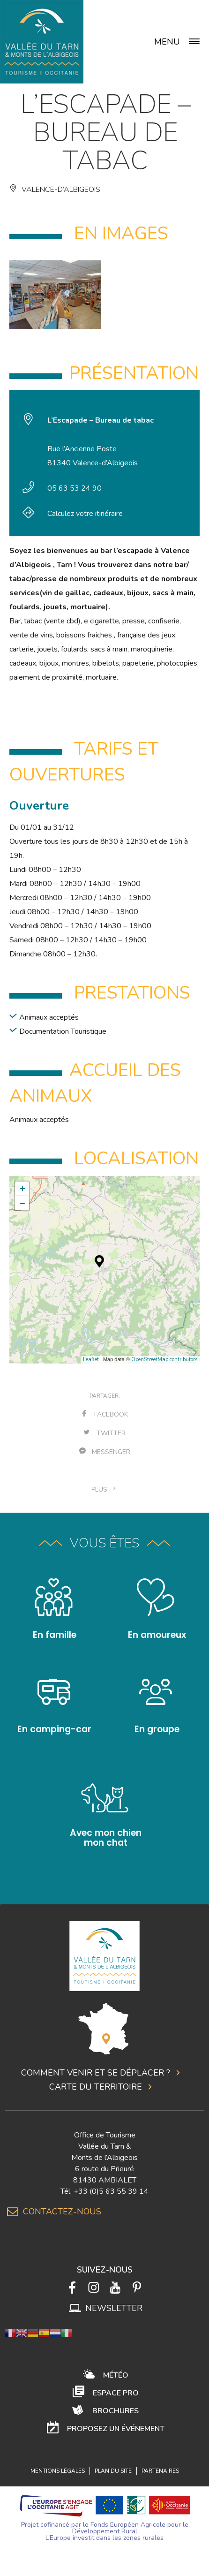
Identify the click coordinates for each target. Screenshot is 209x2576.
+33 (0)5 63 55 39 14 (111, 2191)
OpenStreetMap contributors (164, 1359)
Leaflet (91, 1359)
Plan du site (113, 2471)
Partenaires (160, 2471)
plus (104, 1489)
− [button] (22, 1203)
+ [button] (22, 1189)
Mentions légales (57, 2471)
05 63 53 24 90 (74, 488)
